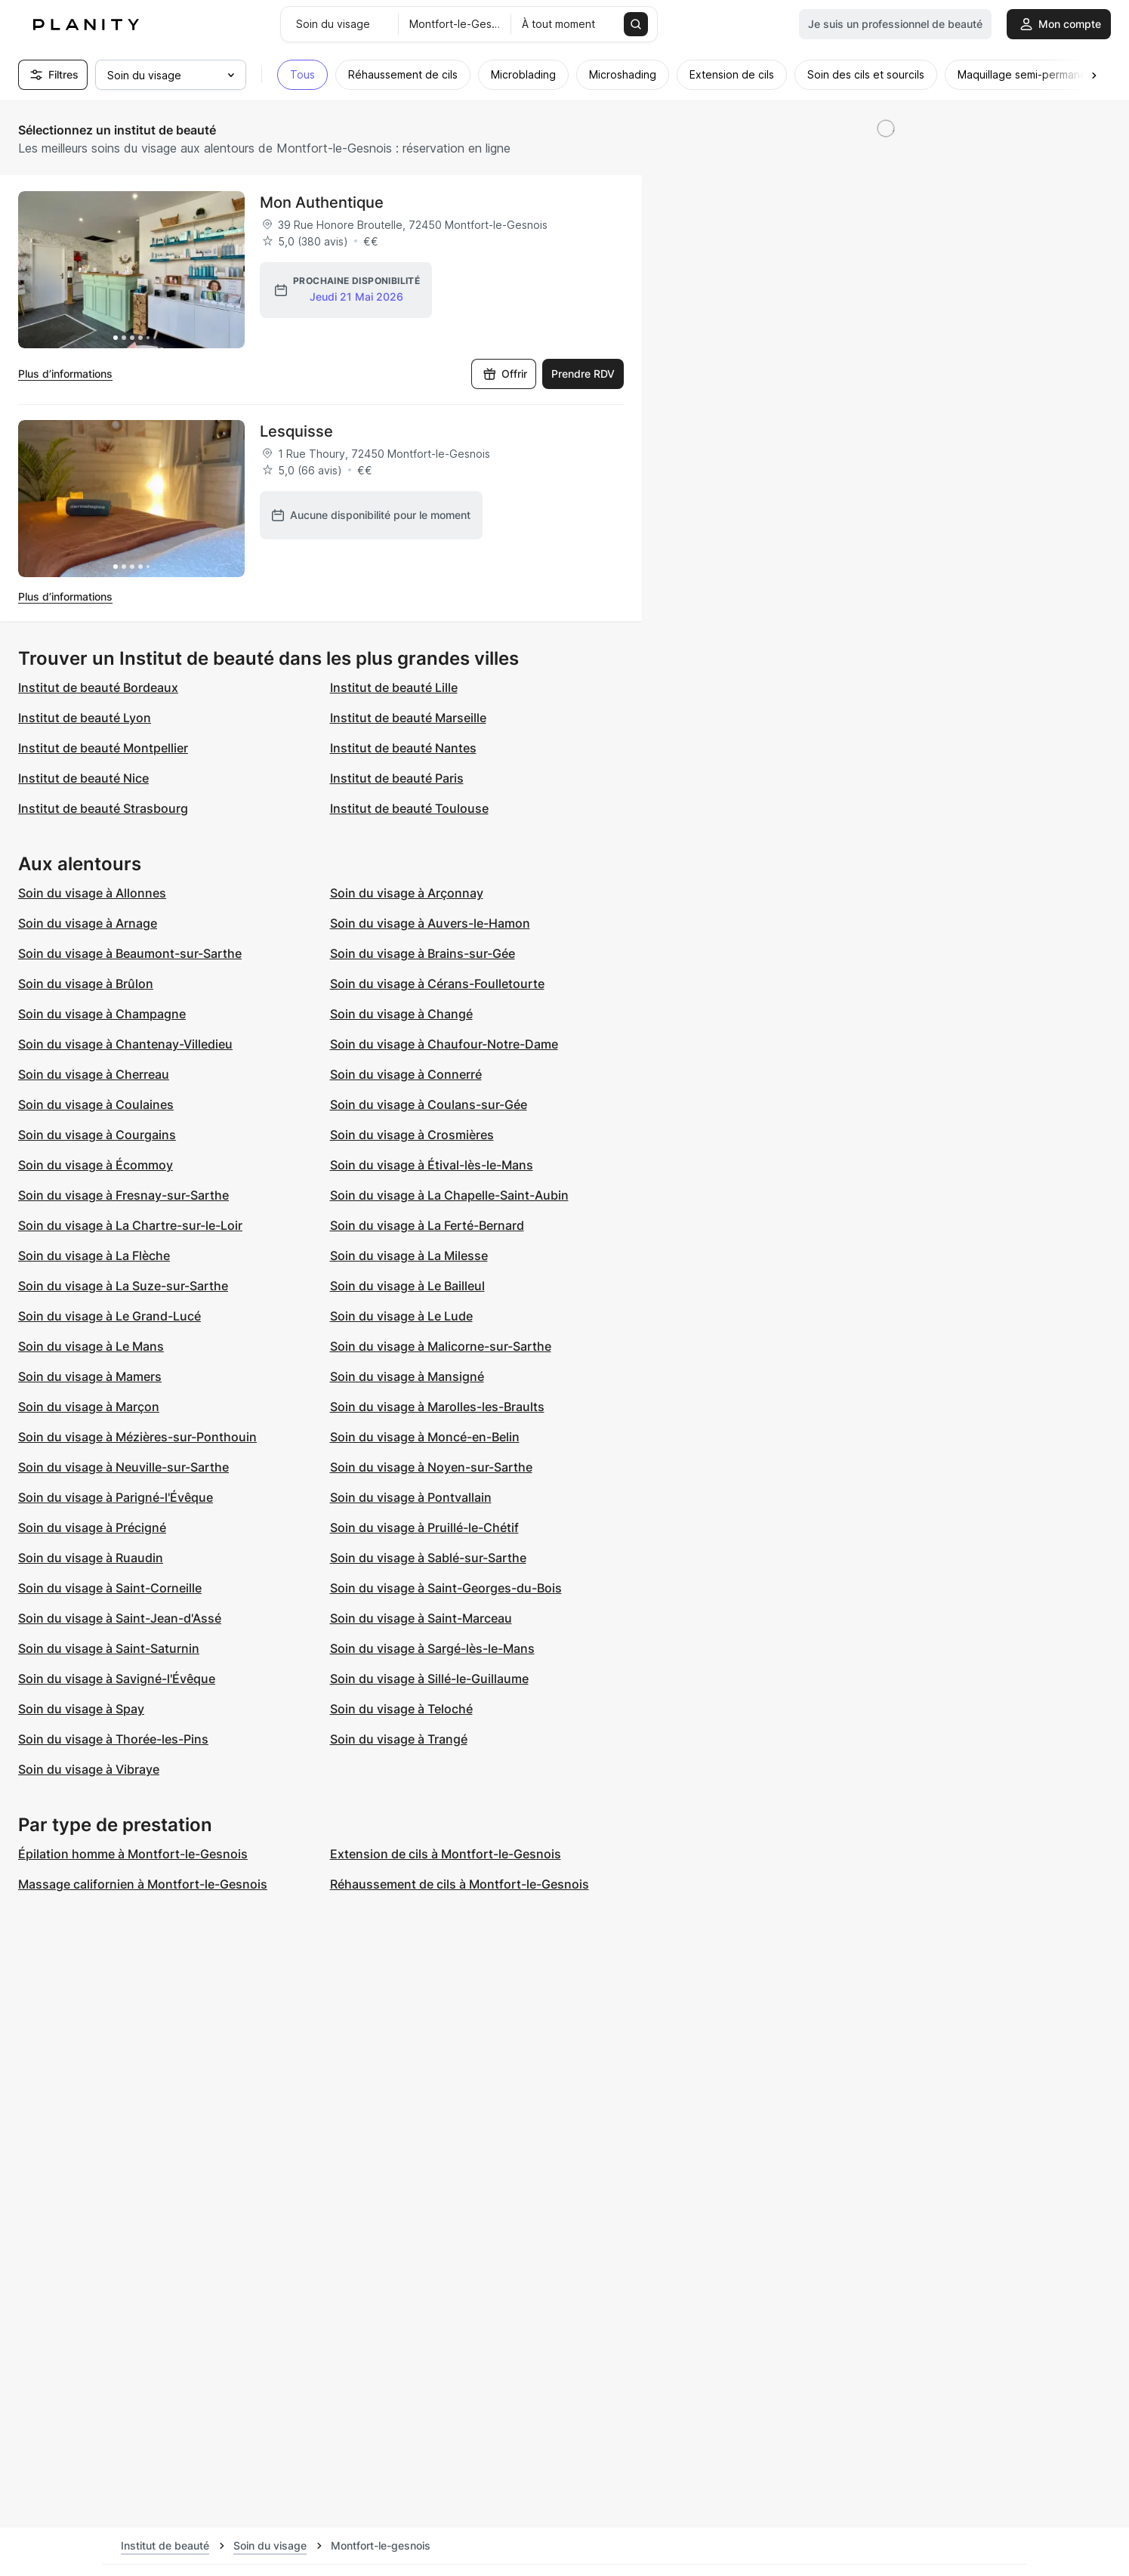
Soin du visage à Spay (81, 1708)
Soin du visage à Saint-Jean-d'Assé (119, 1618)
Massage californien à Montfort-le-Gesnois (142, 1884)
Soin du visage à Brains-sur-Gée (422, 953)
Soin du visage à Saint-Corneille (110, 1587)
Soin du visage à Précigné (92, 1527)
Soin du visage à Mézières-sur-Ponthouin (137, 1436)
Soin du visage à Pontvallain (411, 1497)
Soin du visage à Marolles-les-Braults (437, 1406)
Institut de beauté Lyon (84, 717)
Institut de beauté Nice (83, 778)
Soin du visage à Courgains (97, 1134)
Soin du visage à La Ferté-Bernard (427, 1225)
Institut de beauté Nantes (403, 747)
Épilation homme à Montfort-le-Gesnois (133, 1853)
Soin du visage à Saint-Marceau (421, 1618)
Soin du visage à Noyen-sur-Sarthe (431, 1467)
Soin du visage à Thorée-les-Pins (113, 1739)
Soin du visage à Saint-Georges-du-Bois (446, 1587)
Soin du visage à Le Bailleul (407, 1285)
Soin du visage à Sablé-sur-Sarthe (428, 1557)
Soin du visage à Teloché (401, 1708)
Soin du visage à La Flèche (94, 1255)
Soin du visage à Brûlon (85, 983)
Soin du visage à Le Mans (91, 1346)
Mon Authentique (322, 202)
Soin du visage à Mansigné (407, 1376)
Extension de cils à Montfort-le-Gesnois (445, 1853)
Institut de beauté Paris (397, 778)
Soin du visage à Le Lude (401, 1316)
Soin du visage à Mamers (90, 1376)
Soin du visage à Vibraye (88, 1769)
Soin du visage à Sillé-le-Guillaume (429, 1678)
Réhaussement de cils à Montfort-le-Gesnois (459, 1884)
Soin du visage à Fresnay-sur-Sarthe (123, 1195)
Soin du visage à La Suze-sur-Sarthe (123, 1285)
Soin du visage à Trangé (398, 1739)
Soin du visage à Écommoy (95, 1164)
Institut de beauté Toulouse (409, 808)
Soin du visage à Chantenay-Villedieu (125, 1044)
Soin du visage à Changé (401, 1013)
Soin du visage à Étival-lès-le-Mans (431, 1164)
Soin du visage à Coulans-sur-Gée (428, 1104)
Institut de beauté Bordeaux (98, 687)
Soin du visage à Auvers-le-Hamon (430, 923)
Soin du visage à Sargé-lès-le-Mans (432, 1648)
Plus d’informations (65, 373)
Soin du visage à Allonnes (92, 892)
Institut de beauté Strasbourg (103, 808)
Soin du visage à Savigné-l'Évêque (116, 1678)
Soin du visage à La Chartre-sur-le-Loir (130, 1225)
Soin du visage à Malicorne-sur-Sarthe (440, 1346)
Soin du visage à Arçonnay (406, 892)
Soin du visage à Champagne (102, 1013)
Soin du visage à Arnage (87, 923)
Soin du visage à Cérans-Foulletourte (437, 983)
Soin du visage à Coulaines (96, 1104)
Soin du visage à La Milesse (409, 1255)
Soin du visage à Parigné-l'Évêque (115, 1497)
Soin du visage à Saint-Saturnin (108, 1648)
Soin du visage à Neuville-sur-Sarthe (123, 1467)
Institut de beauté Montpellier (103, 747)
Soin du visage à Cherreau (93, 1074)
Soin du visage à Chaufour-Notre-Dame (444, 1044)
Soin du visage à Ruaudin (90, 1557)
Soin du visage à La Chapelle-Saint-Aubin (449, 1195)
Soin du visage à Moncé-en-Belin (425, 1436)
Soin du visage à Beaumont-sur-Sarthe (130, 953)
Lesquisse (296, 431)
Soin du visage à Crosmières (412, 1134)
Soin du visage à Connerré (406, 1074)
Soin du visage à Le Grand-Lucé (109, 1316)
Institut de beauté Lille (394, 687)
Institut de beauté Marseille (408, 717)
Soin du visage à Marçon (88, 1406)
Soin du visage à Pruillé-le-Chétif (424, 1527)
